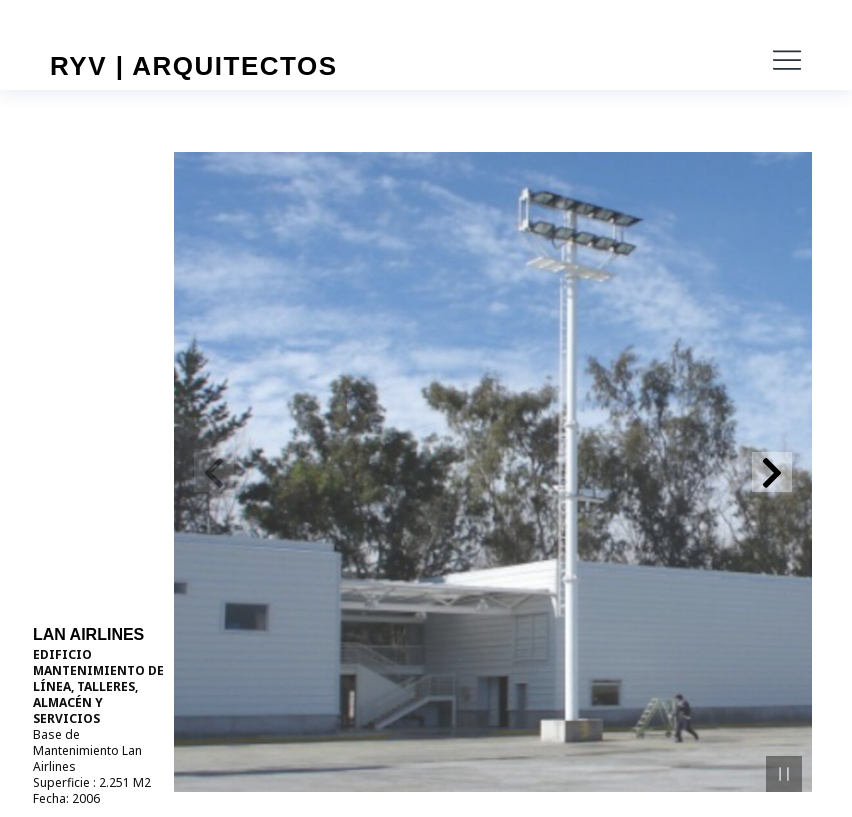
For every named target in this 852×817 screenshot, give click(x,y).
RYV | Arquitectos (194, 66)
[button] (787, 60)
